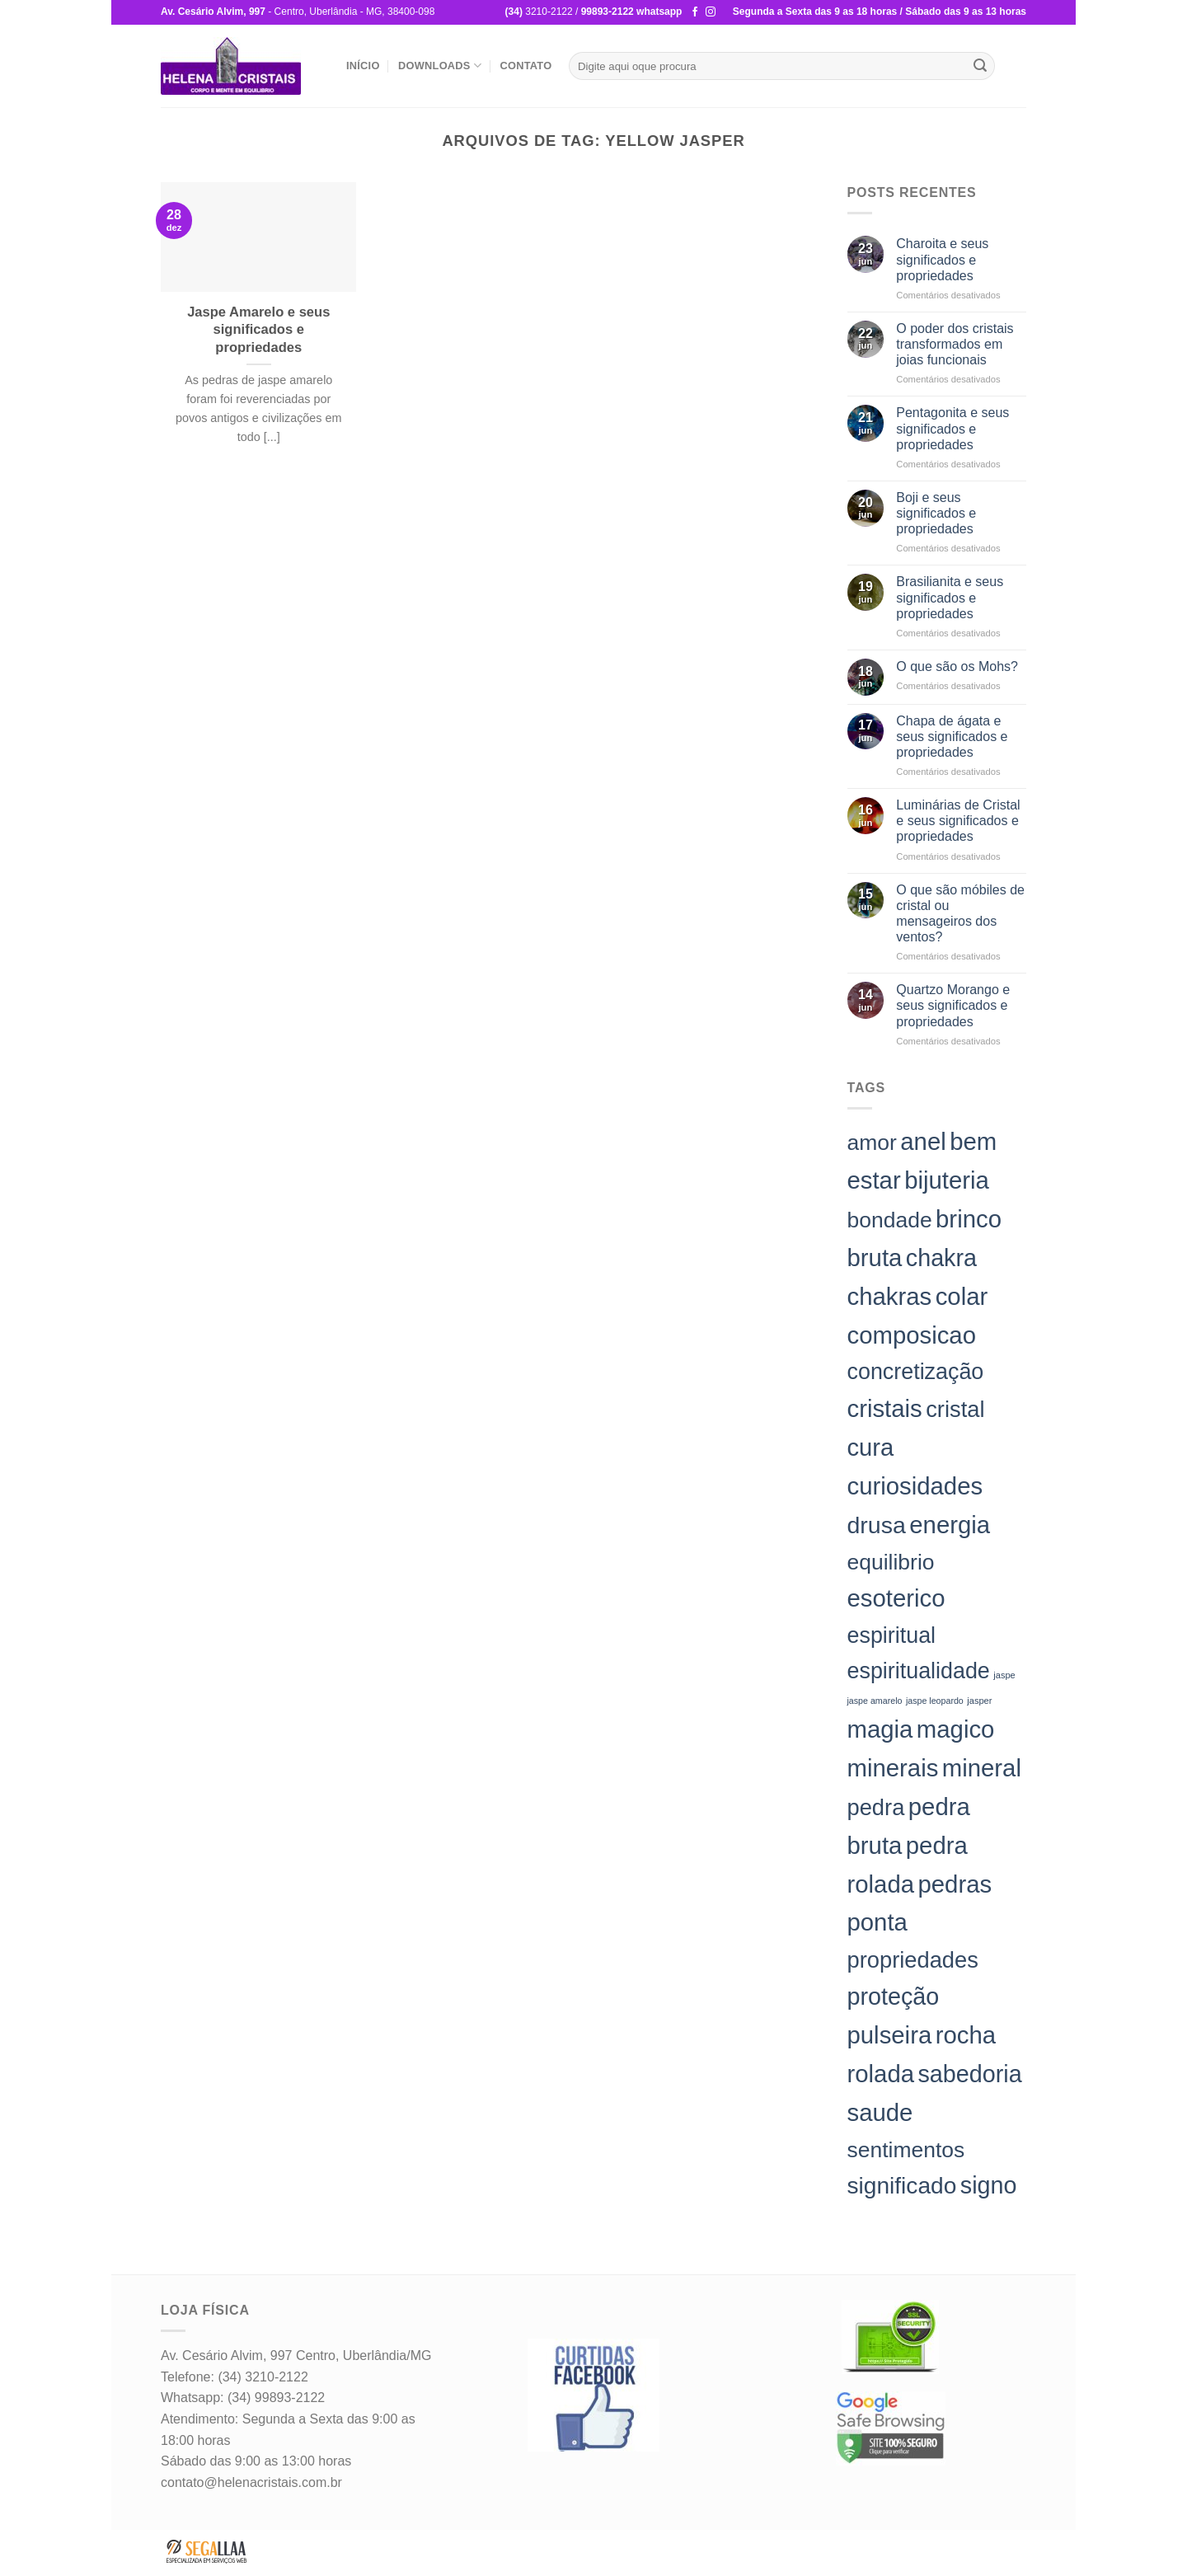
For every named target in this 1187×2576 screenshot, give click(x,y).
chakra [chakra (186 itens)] (941, 1258)
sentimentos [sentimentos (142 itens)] (906, 2149)
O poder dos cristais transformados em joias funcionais (954, 344)
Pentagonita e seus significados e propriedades (952, 428)
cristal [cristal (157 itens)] (955, 1409)
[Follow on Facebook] (695, 12)
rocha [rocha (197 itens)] (966, 2034)
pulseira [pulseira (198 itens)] (889, 2034)
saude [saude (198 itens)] (880, 2112)
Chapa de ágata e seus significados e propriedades (951, 736)
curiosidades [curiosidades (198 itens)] (915, 1485)
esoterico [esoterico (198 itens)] (896, 1598)
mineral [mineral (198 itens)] (981, 1767)
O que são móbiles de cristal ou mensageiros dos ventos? (960, 914)
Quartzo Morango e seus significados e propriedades (953, 1005)
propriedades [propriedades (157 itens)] (912, 1960)
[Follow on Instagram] (710, 12)
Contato (525, 65)
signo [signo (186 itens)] (988, 2185)
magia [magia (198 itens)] (880, 1729)
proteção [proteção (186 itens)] (893, 1996)
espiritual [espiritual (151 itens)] (891, 1635)
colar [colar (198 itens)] (962, 1296)
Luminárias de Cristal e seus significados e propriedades (958, 820)
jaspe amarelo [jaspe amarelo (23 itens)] (875, 1701)
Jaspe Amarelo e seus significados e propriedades (258, 329)
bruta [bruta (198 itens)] (875, 1257)
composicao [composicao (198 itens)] (912, 1335)
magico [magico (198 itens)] (956, 1729)
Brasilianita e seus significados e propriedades (949, 597)
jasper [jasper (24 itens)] (979, 1701)
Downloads (439, 65)
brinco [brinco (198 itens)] (969, 1218)
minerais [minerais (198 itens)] (893, 1767)
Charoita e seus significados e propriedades (942, 259)
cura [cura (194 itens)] (870, 1447)
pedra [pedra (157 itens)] (876, 1807)
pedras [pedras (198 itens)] (954, 1884)
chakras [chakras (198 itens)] (889, 1296)
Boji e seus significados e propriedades (936, 513)
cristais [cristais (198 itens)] (884, 1408)
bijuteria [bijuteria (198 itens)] (946, 1180)
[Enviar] (980, 66)
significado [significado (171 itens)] (902, 2185)
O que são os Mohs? (957, 666)
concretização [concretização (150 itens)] (915, 1371)
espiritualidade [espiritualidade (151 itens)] (918, 1671)
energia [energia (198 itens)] (949, 1524)
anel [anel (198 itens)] (922, 1141)
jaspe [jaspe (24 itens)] (1004, 1675)
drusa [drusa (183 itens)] (876, 1525)
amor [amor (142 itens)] (872, 1142)
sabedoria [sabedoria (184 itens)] (969, 2074)
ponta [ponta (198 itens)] (877, 1922)
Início (363, 65)
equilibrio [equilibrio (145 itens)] (891, 1562)
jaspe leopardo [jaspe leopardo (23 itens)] (935, 1701)
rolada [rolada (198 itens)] (881, 2073)
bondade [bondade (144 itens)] (889, 1220)
